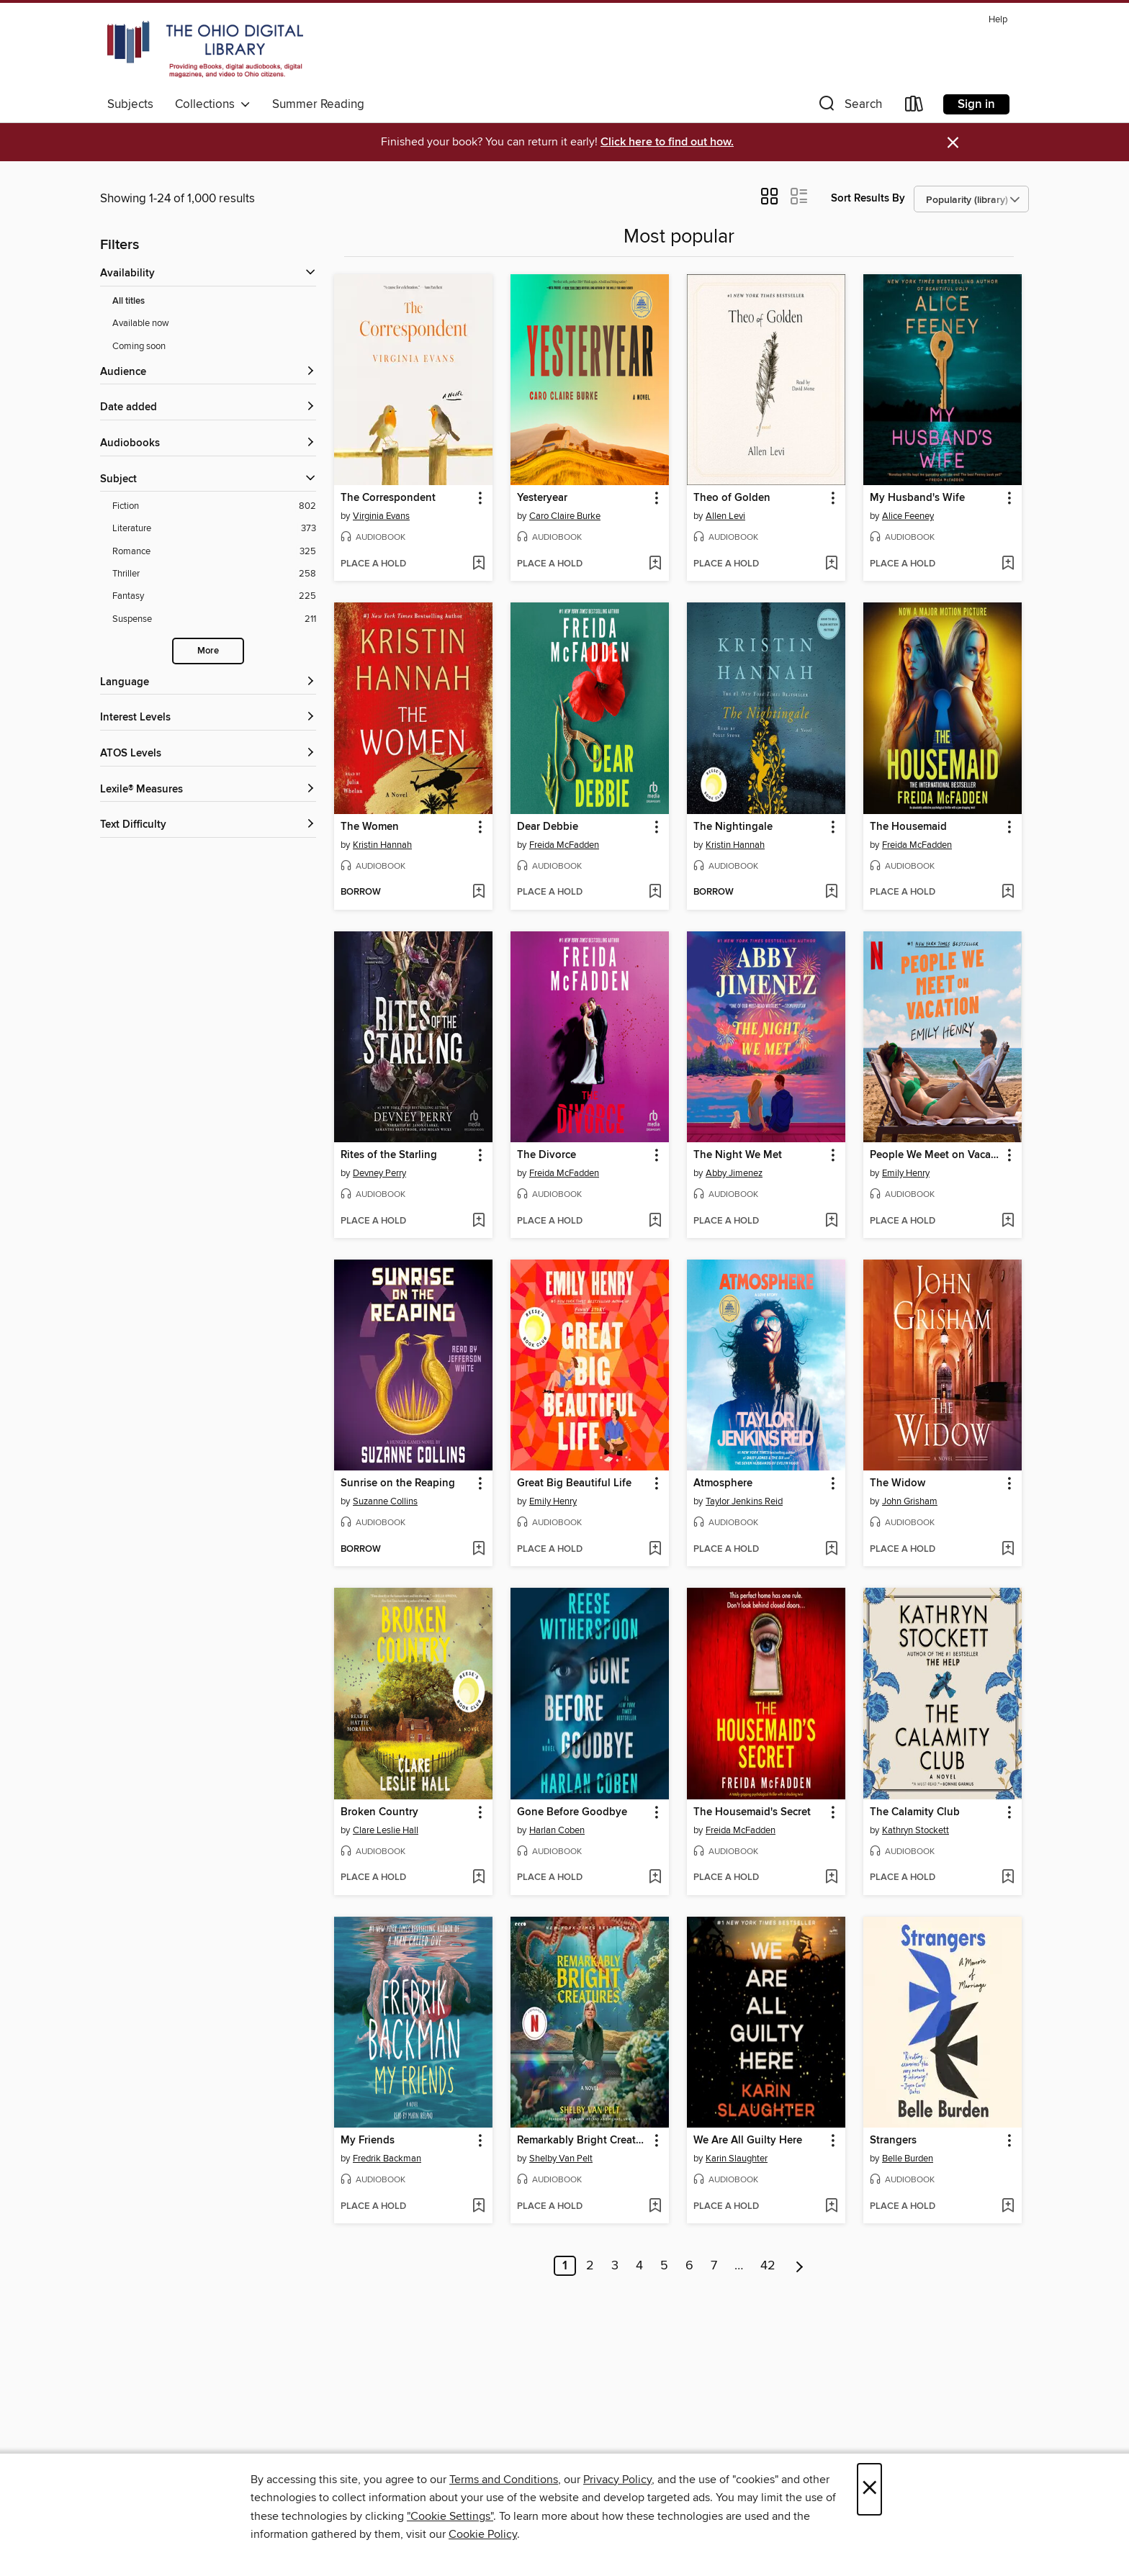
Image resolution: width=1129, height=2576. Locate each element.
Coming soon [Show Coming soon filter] (139, 346)
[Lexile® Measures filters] (208, 789)
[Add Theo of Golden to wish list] (831, 564)
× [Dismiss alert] (953, 143)
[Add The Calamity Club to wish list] (1008, 1877)
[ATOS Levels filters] (208, 753)
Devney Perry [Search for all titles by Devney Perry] (379, 1173)
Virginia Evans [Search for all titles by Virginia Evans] (381, 516)
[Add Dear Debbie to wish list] (655, 892)
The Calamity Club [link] (915, 1812)
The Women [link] (370, 827)
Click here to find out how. (667, 142)
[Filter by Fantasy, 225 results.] (214, 596)
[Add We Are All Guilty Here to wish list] (831, 2206)
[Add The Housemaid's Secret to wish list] (831, 1877)
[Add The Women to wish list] (478, 892)
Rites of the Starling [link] (389, 1155)
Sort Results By (868, 198)
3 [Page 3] (615, 2266)
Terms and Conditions (503, 2479)
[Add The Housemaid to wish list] (1008, 892)
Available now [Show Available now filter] (140, 323)
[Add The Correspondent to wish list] (478, 564)
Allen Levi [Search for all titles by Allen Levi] (725, 516)
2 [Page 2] (590, 2266)
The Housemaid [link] (908, 827)
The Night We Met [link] (737, 1155)
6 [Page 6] (689, 2266)
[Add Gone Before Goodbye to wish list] (655, 1877)
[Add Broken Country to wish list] (478, 1877)
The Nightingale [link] (733, 827)
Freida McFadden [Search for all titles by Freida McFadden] (564, 845)
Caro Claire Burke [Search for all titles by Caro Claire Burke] (565, 516)
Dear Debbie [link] (547, 827)
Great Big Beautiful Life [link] (574, 1483)
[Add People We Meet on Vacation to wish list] (1008, 1221)
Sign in (976, 104)
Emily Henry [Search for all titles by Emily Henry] (906, 1173)
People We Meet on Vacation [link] (936, 1155)
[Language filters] (208, 682)
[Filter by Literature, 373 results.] (214, 528)
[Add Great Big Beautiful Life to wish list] (655, 1549)
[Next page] (800, 2265)
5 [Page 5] (664, 2266)
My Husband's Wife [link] (917, 498)
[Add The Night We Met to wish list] (831, 1221)
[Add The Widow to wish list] (1008, 1549)
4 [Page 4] (639, 2266)
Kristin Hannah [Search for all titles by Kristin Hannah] (382, 845)
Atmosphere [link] (722, 1483)
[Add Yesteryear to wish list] (655, 564)
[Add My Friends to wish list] (478, 2206)
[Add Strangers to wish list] (1008, 2206)
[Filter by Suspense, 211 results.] (214, 619)
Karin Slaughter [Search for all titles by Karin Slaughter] (737, 2158)
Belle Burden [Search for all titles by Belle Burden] (907, 2158)
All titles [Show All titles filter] (128, 301)
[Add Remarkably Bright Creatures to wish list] (655, 2206)
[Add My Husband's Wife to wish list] (1008, 564)
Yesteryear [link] (542, 498)
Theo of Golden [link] (731, 498)
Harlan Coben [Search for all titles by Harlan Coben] (557, 1830)
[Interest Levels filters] (208, 718)
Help (998, 19)
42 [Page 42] (767, 2266)
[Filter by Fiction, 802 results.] (214, 506)
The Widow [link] (897, 1483)
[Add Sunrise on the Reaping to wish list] (478, 1549)
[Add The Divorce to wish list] (655, 1221)
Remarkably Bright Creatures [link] (583, 2140)
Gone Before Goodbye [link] (572, 1812)
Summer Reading (318, 104)
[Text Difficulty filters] (208, 825)
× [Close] (869, 2489)
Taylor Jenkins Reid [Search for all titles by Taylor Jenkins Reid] (744, 1501)
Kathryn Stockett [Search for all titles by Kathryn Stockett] (915, 1830)
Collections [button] (213, 104)
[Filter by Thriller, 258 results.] (214, 574)
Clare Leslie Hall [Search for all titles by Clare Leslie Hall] (385, 1830)
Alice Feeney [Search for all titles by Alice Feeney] (908, 516)
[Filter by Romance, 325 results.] (214, 551)
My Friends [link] (368, 2140)
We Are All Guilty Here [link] (747, 2140)
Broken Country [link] (379, 1812)
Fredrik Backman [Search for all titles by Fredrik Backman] (387, 2158)
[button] (849, 107)
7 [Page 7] (714, 2266)
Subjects (130, 104)
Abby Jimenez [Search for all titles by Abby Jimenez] (734, 1173)
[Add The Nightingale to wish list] (831, 892)
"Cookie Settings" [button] (450, 2516)
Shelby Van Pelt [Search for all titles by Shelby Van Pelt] (561, 2158)
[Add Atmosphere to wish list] (831, 1549)
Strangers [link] (893, 2140)
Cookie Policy (483, 2534)
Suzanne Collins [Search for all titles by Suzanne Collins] (385, 1501)
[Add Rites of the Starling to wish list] (478, 1221)
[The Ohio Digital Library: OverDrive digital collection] (205, 50)
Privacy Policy (617, 2479)
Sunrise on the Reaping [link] (398, 1483)
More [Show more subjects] (208, 651)
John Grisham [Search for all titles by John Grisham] (909, 1501)
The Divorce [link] (546, 1155)
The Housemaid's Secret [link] (752, 1812)
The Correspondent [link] (388, 498)
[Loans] (914, 107)
